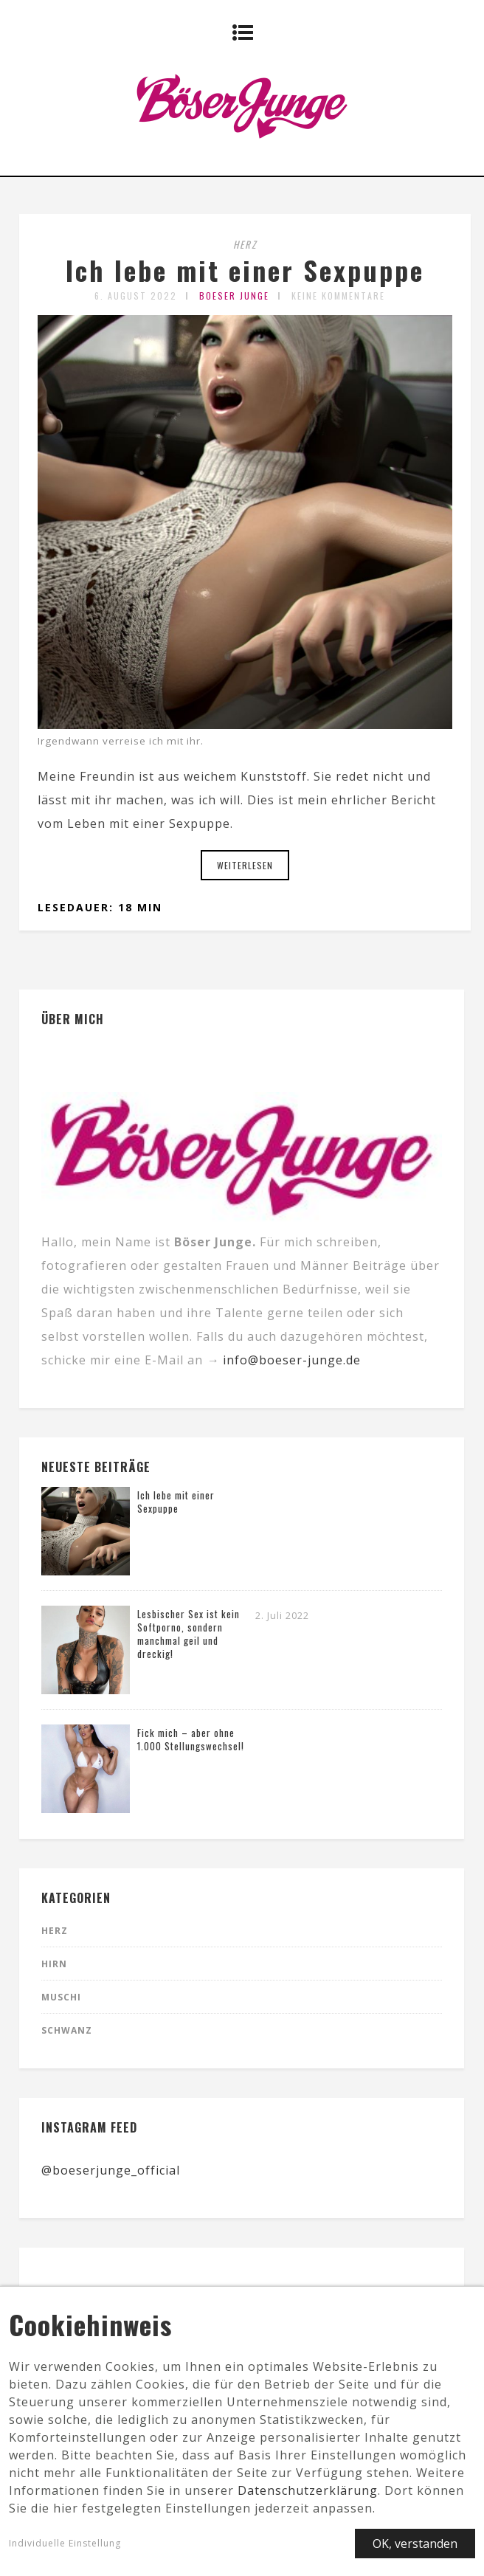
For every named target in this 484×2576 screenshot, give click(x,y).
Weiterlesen (245, 865)
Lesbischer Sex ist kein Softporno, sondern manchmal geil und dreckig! (188, 1633)
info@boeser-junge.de (292, 1360)
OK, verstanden (415, 2550)
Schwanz (66, 2030)
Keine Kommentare (338, 295)
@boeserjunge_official (110, 2170)
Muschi (61, 1997)
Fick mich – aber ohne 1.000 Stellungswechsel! (190, 1739)
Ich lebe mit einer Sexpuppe (245, 269)
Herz (245, 244)
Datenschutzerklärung (308, 2497)
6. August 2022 (135, 295)
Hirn (54, 1964)
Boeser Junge (234, 295)
